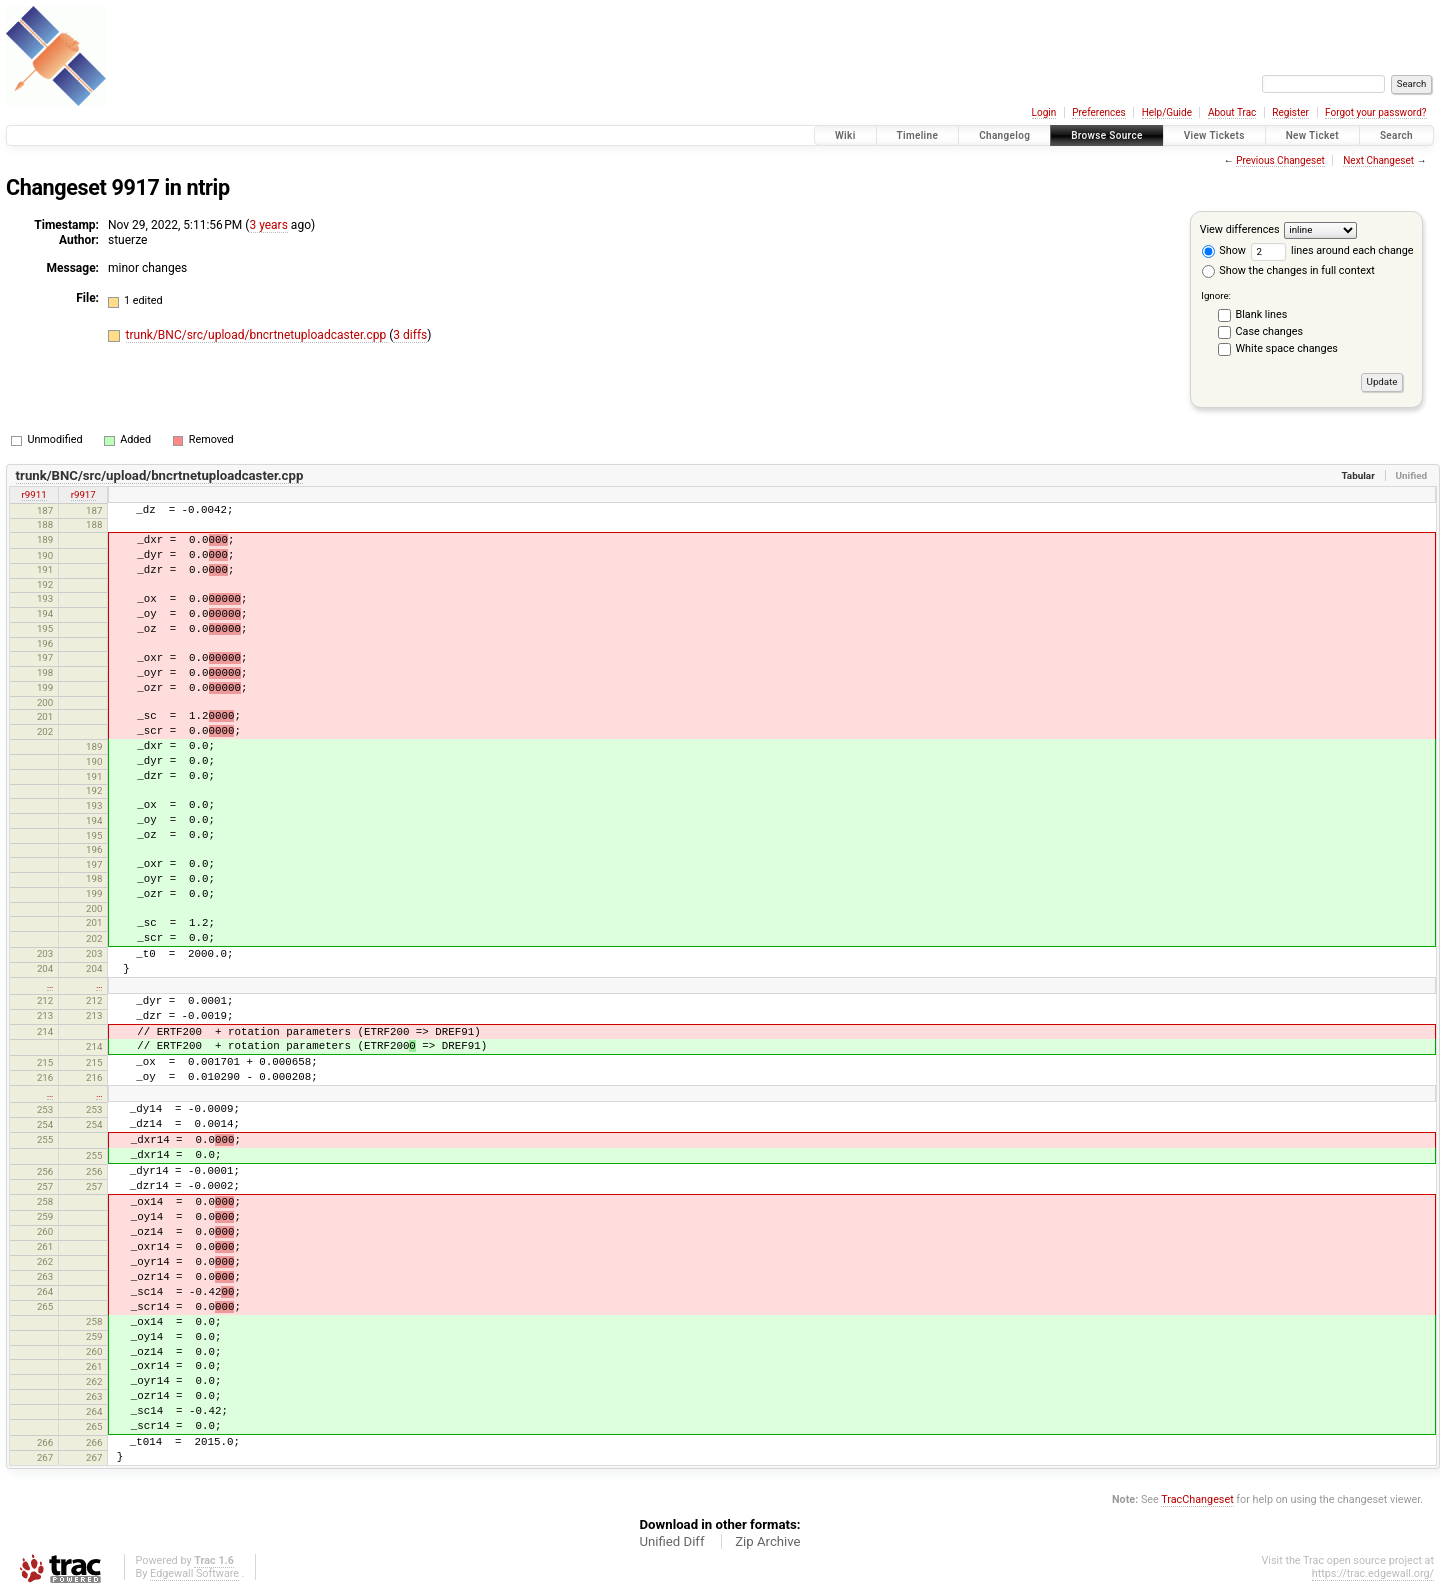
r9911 (34, 494)
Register (1290, 112)
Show (1224, 250)
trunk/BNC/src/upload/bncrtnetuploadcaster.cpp (258, 335)
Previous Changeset (1280, 160)
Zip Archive (767, 1541)
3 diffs (410, 335)
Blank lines (1262, 314)
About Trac (1232, 112)
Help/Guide (1167, 112)
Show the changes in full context (1288, 270)
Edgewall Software (194, 1573)
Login (1044, 112)
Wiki (845, 135)
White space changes (1287, 348)
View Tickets (1214, 135)
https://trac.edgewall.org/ (1373, 1573)
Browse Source (1107, 135)
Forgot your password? (1376, 112)
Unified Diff (671, 1541)
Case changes (1270, 331)
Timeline (918, 135)
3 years (268, 225)
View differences (1240, 229)
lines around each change (1332, 250)
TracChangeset (1197, 1499)
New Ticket (1312, 135)
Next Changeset (1378, 160)
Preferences (1098, 112)
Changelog (1004, 135)
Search (1396, 135)
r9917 (83, 494)
